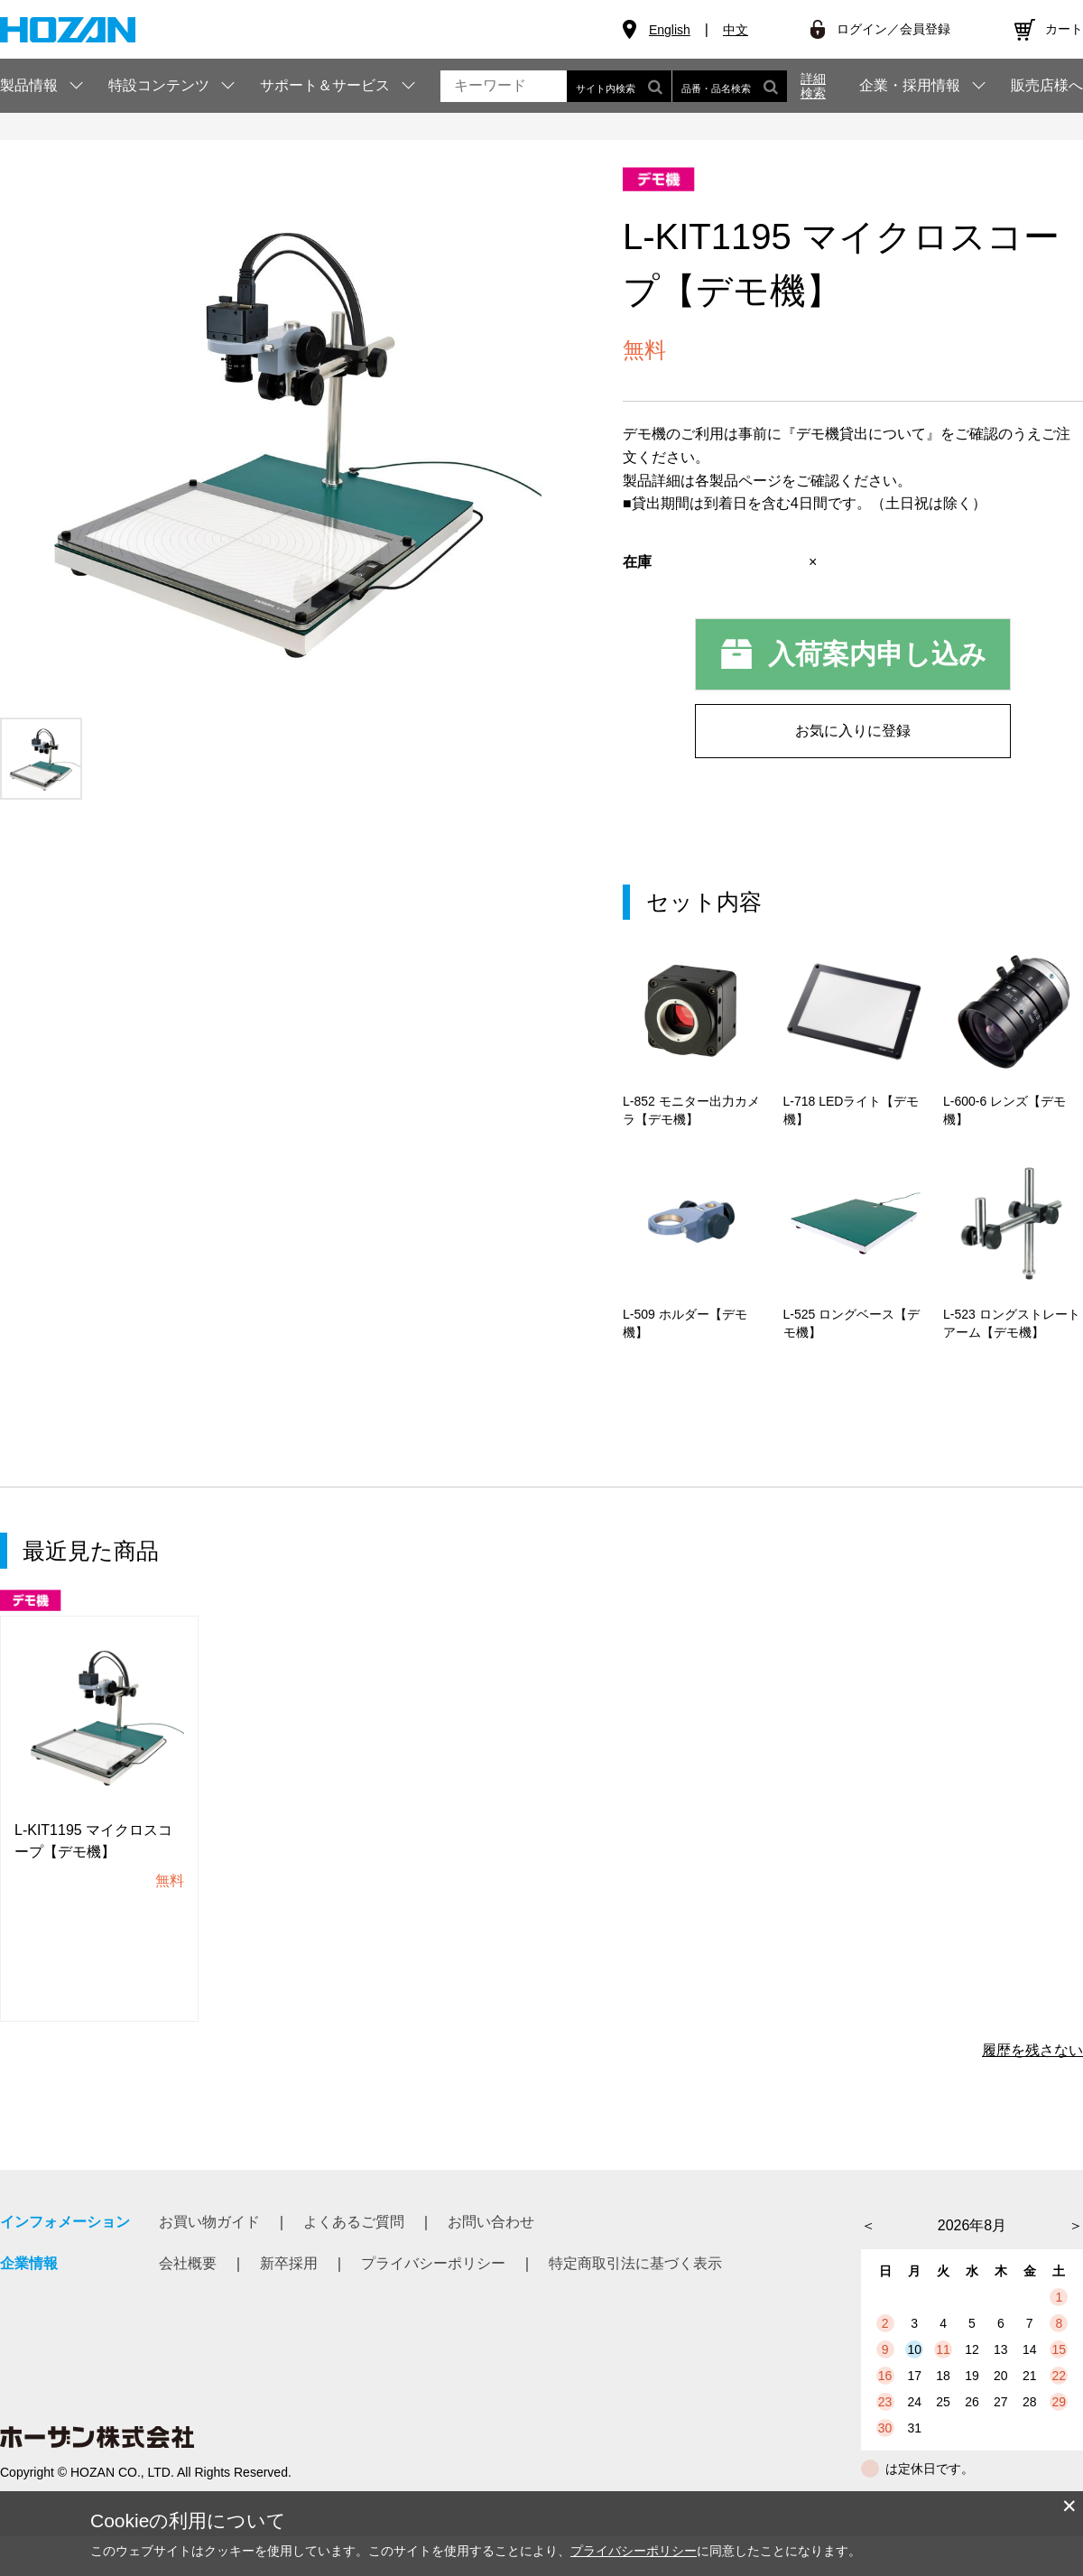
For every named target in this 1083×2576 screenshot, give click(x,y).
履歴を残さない (1032, 2090)
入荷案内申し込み (877, 654)
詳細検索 (813, 85)
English (669, 30)
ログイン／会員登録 (893, 29)
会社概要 (188, 2303)
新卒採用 (289, 2303)
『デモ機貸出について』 (861, 433)
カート (1064, 29)
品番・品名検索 (729, 86)
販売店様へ (1047, 86)
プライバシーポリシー (433, 2303)
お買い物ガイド (209, 2261)
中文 (735, 30)
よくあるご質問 (353, 2261)
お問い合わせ (491, 2261)
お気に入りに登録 (853, 730)
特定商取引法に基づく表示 (635, 2303)
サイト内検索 (619, 86)
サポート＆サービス (325, 85)
